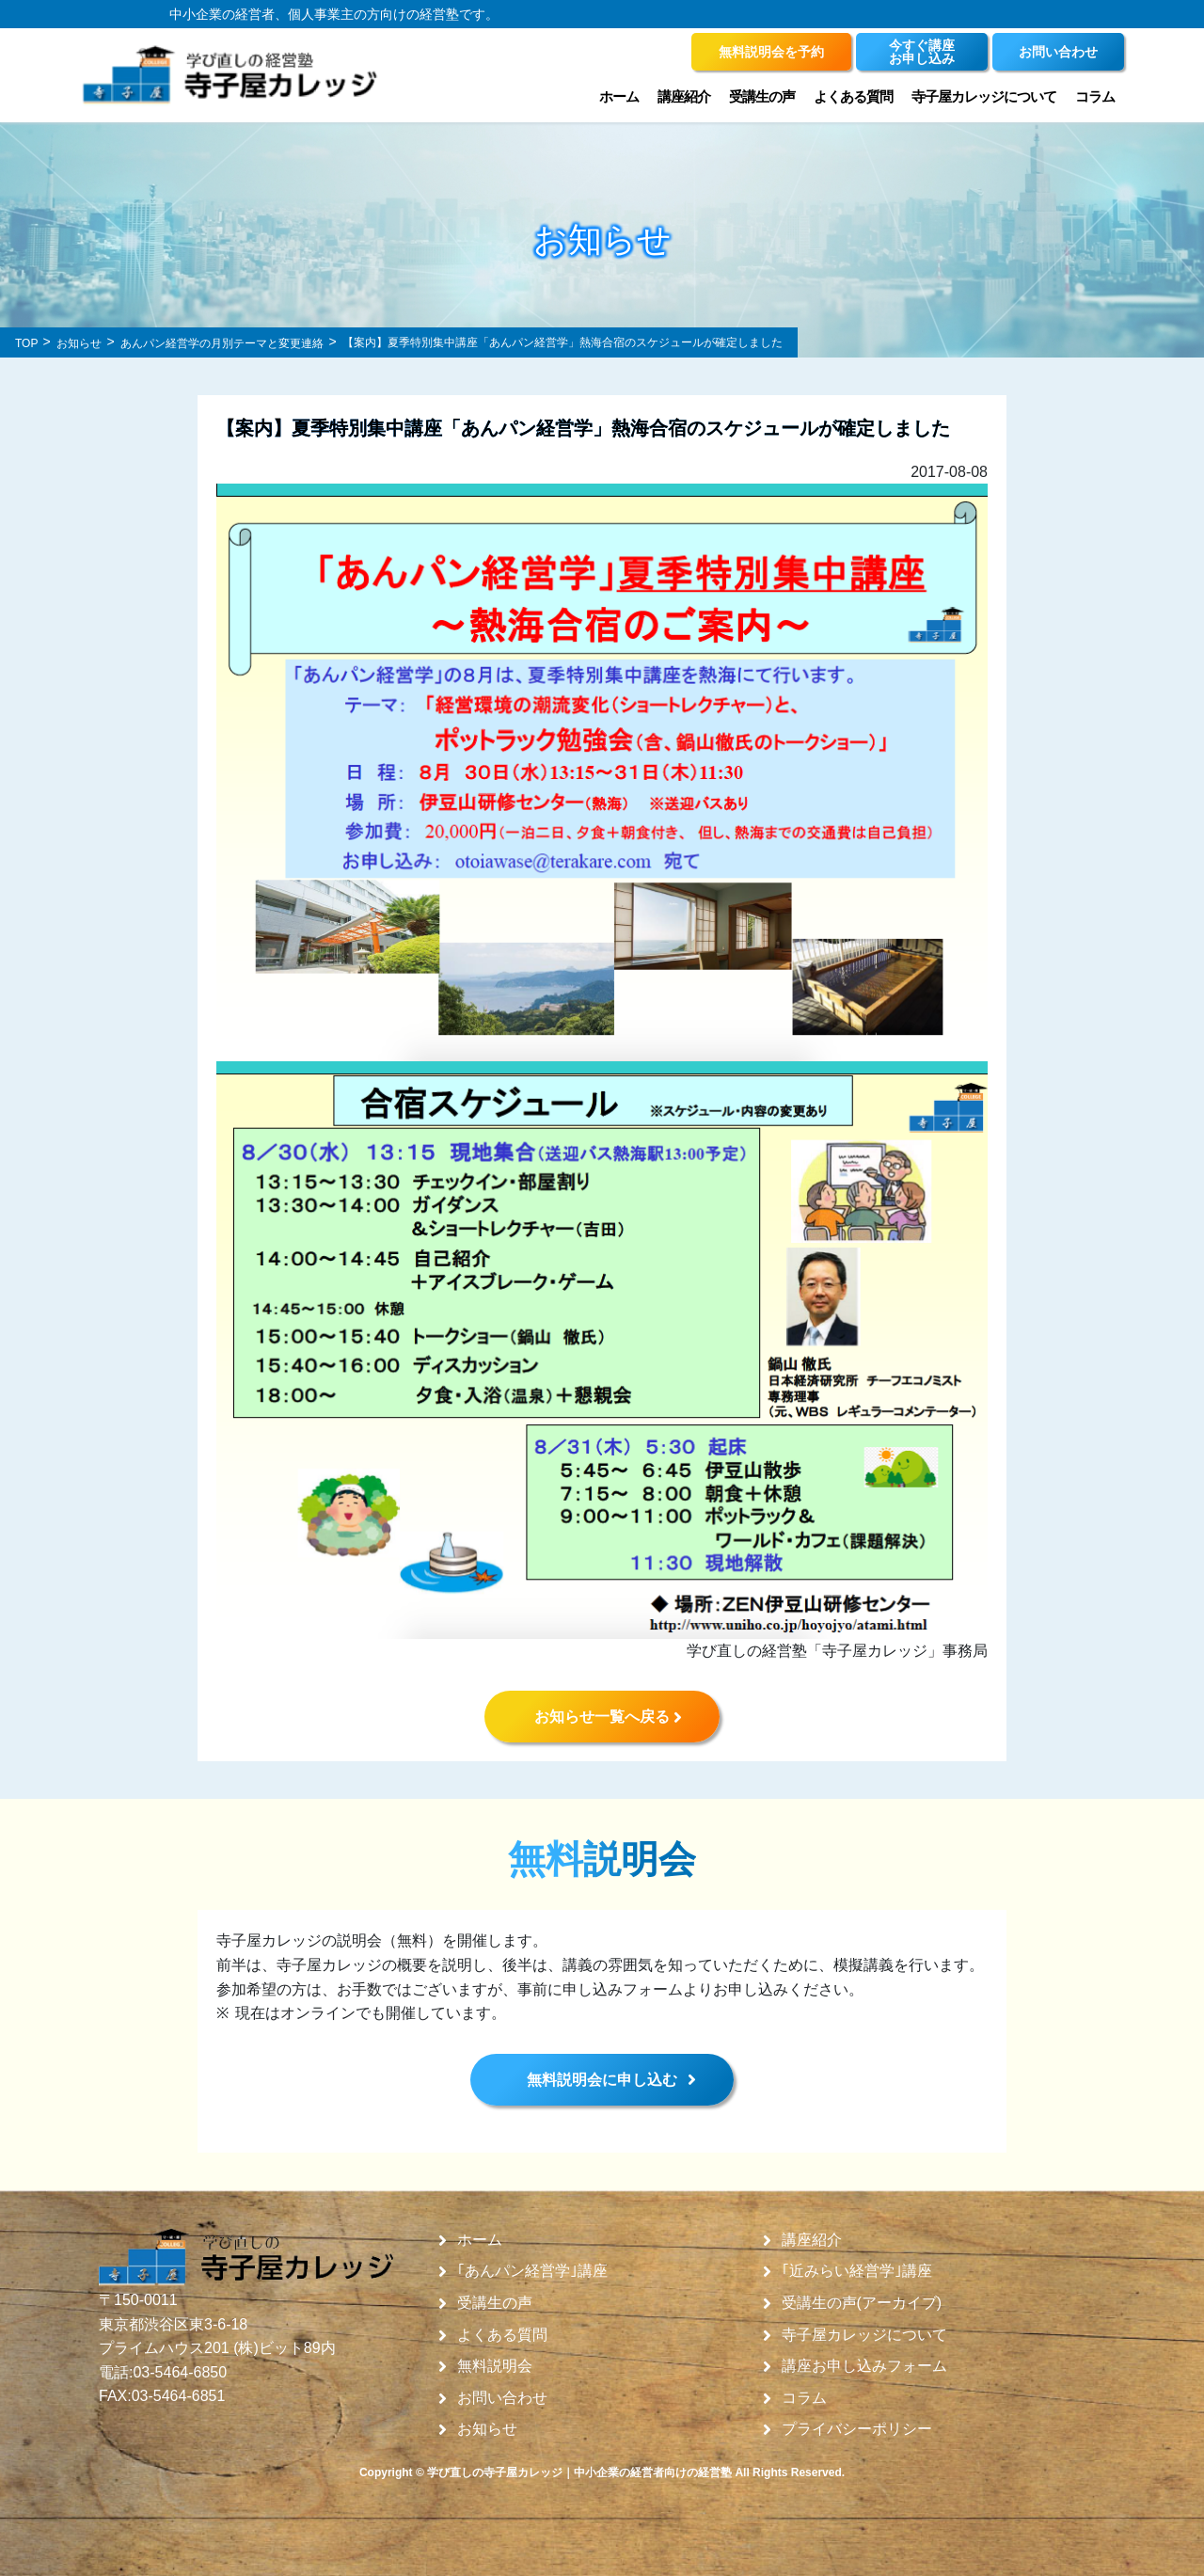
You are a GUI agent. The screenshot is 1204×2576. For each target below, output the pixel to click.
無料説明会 (494, 2366)
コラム (1095, 96)
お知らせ (487, 2429)
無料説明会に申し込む (602, 2080)
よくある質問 (853, 96)
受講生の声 (762, 96)
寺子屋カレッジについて (983, 96)
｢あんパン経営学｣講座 (532, 2271)
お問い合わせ (502, 2398)
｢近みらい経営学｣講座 (857, 2271)
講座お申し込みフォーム (864, 2366)
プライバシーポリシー (857, 2429)
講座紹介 (683, 96)
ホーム (619, 96)
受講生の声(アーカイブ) (862, 2303)
